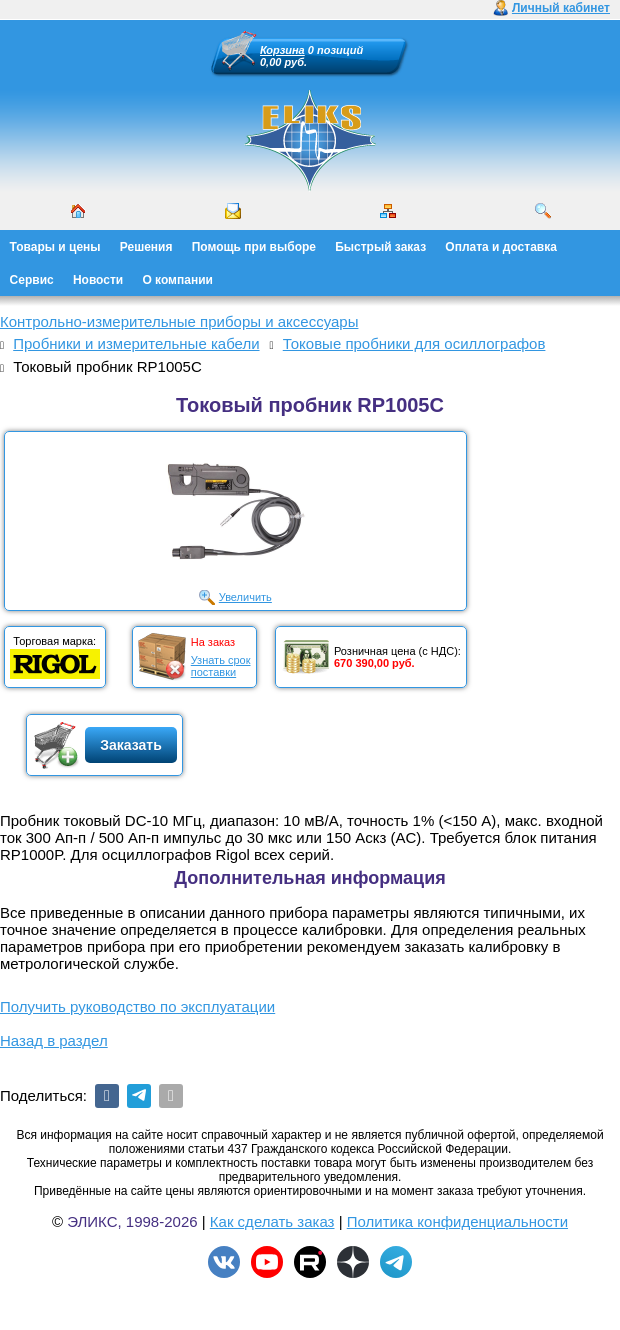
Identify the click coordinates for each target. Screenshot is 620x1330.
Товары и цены (55, 247)
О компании (177, 280)
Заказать (131, 745)
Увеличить (245, 597)
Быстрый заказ (380, 247)
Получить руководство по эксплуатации (137, 1006)
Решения (146, 247)
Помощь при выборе (254, 247)
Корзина (282, 50)
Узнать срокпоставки (221, 666)
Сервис (32, 280)
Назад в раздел (54, 1040)
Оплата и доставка (501, 247)
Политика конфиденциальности (457, 1221)
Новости (98, 280)
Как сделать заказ (272, 1221)
